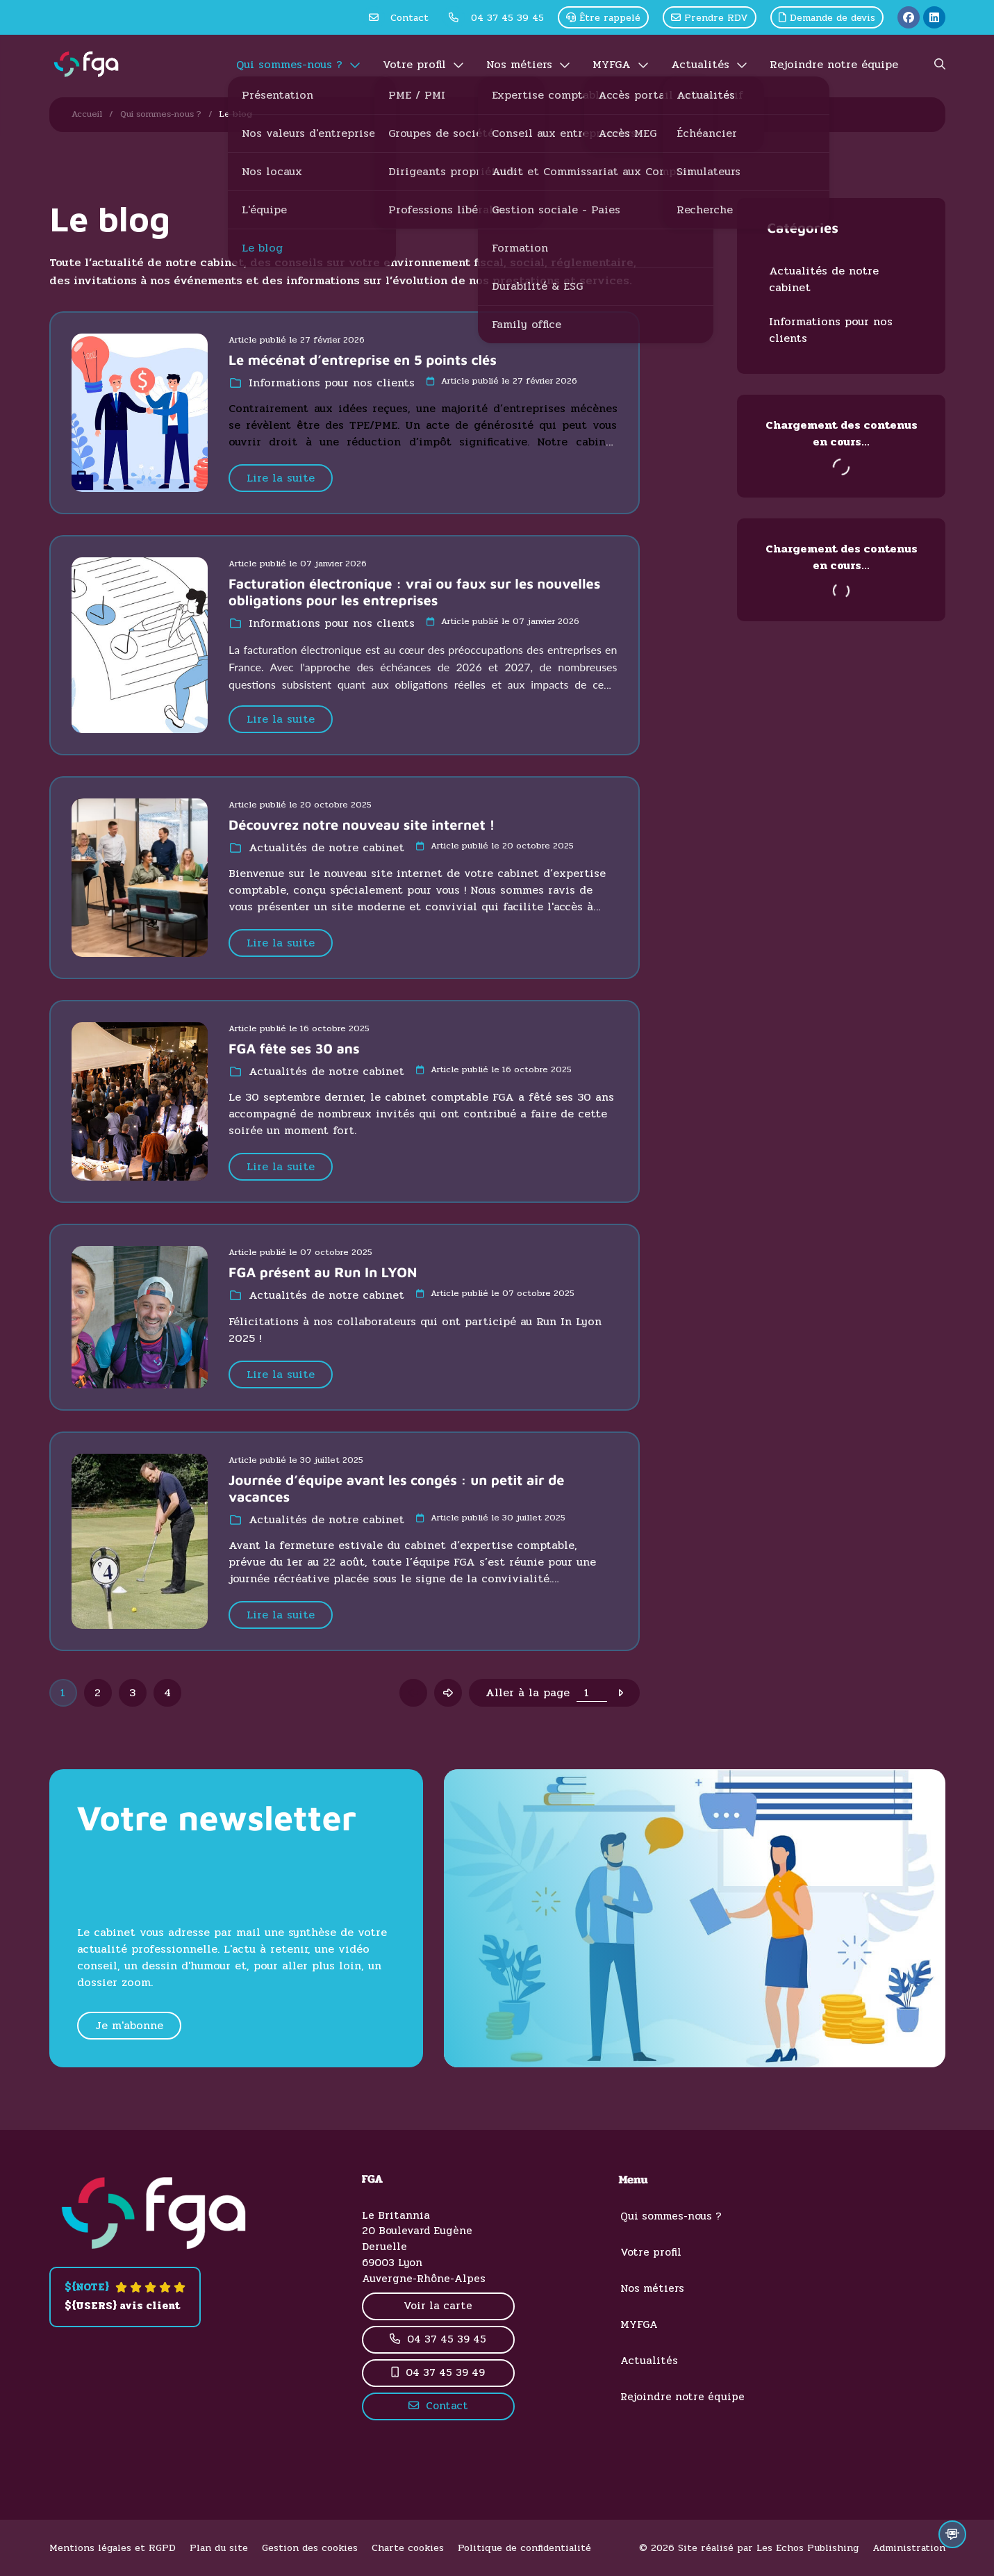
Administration (908, 2548)
